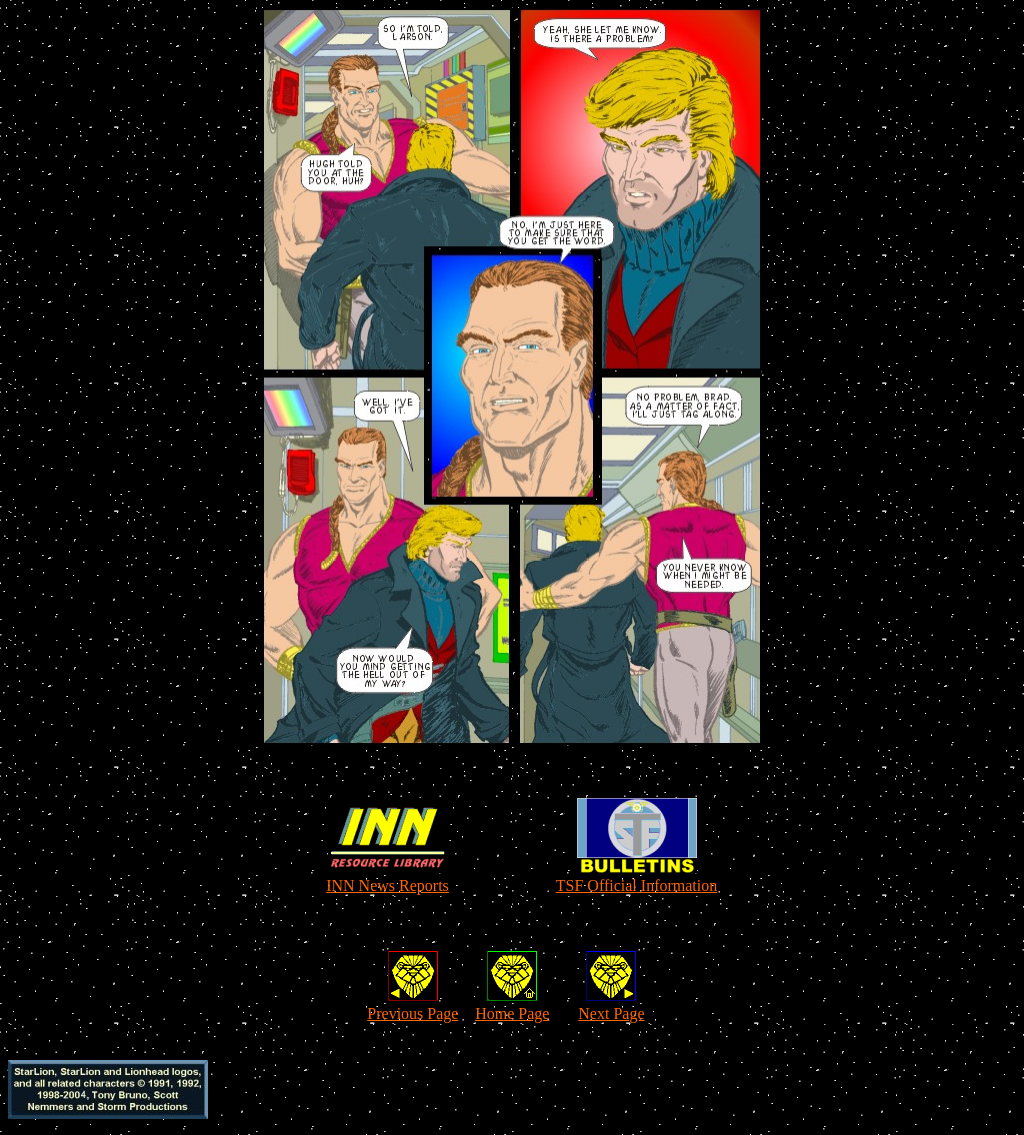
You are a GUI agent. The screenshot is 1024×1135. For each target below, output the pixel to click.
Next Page (611, 1013)
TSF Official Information (636, 885)
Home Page (512, 1013)
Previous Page (412, 1013)
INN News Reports (387, 885)
